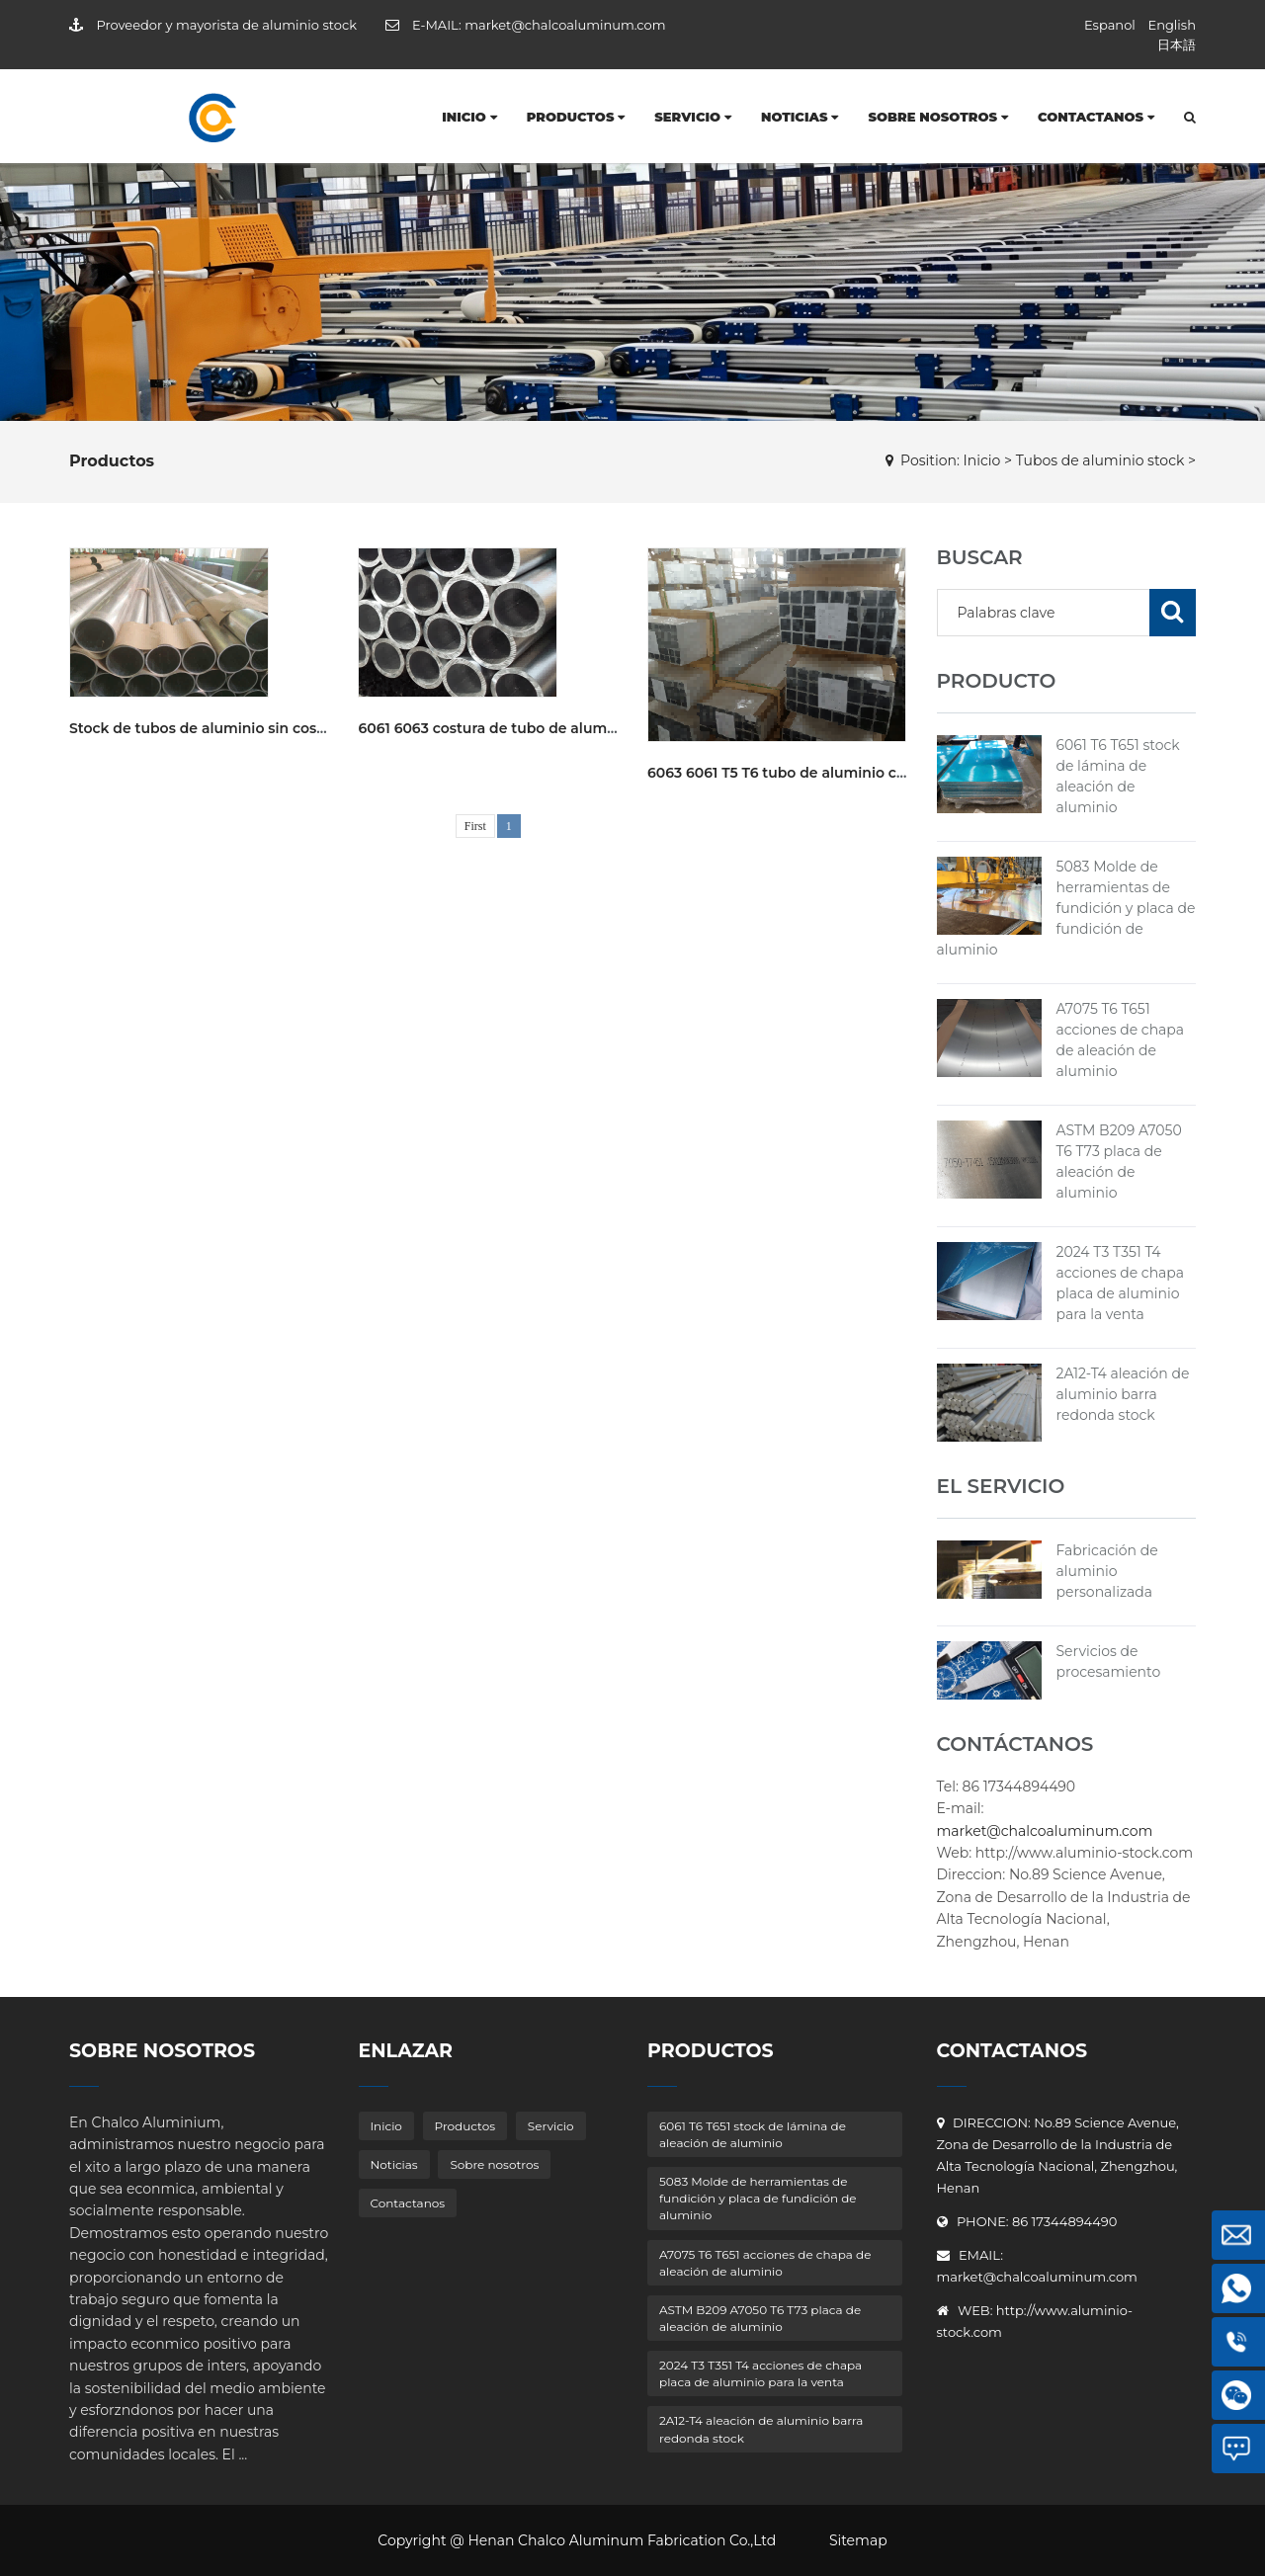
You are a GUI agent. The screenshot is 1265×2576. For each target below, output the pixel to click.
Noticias (799, 117)
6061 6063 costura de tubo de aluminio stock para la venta (564, 728)
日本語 (1176, 44)
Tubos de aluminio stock (1100, 460)
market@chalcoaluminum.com (564, 25)
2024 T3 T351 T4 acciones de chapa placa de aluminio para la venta (760, 2373)
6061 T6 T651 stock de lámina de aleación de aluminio (752, 2134)
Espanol (1110, 25)
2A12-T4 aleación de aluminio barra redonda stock (1123, 1394)
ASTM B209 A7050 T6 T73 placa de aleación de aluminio (760, 2318)
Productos (576, 117)
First (475, 826)
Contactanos (1096, 117)
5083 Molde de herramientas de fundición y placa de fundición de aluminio (1066, 908)
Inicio (469, 117)
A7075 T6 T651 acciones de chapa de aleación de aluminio (765, 2263)
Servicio (692, 117)
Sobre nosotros (938, 117)
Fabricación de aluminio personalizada (1107, 1571)
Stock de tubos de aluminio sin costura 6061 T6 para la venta (283, 728)
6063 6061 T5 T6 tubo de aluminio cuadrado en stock (833, 773)
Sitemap (858, 2540)
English (1171, 25)
